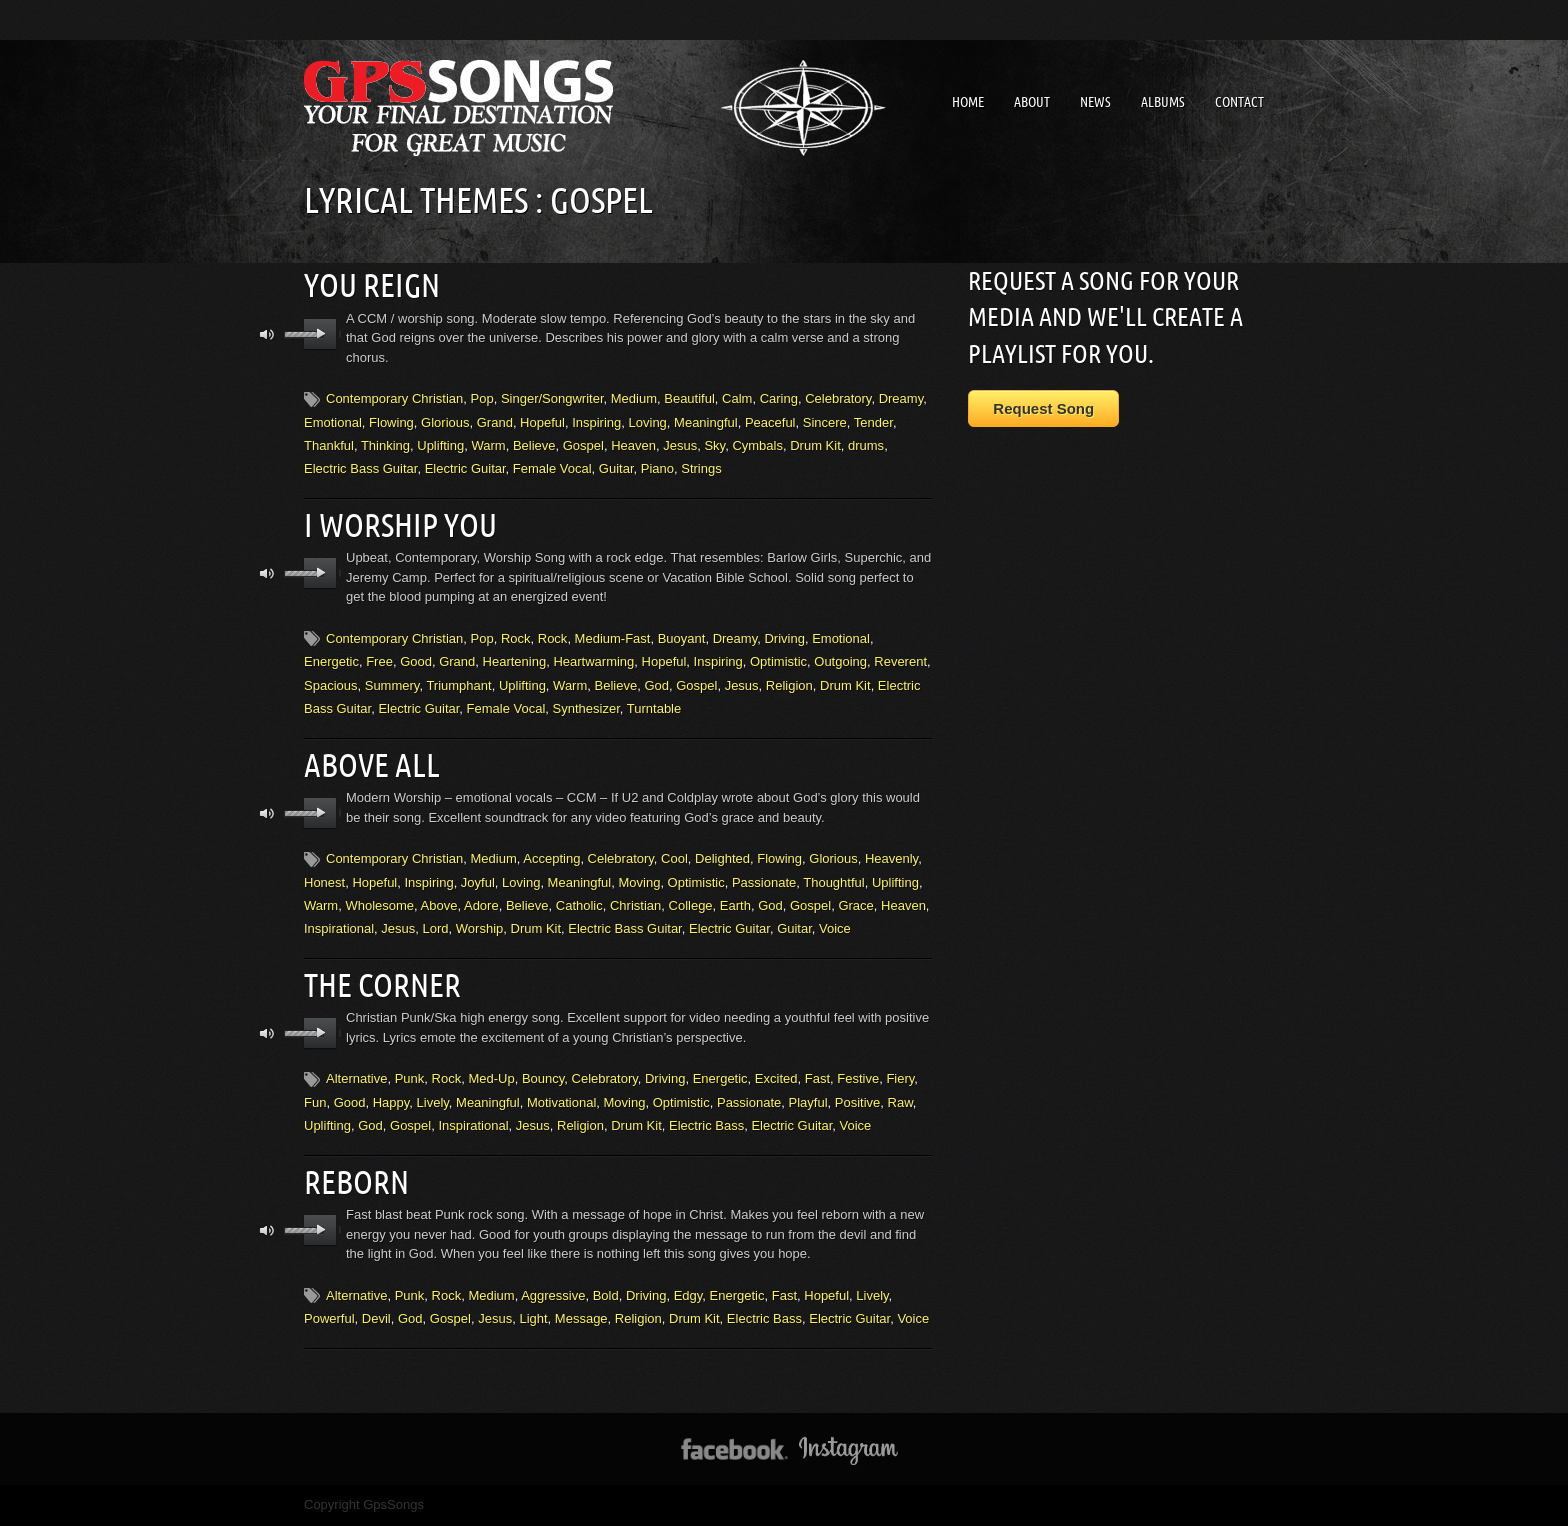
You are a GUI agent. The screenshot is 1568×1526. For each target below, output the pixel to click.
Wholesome (379, 905)
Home (968, 102)
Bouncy (543, 1078)
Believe (534, 445)
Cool (674, 858)
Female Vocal (552, 468)
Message (581, 1318)
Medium (634, 398)
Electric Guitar (465, 468)
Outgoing (840, 661)
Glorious (445, 421)
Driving (784, 638)
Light (533, 1318)
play (320, 334)
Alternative (356, 1078)
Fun (315, 1102)
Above (439, 905)
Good (416, 661)
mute (267, 334)
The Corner (382, 985)
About (1032, 102)
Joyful (478, 881)
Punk (410, 1078)
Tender (873, 421)
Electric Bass (706, 1125)
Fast (817, 1078)
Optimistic (778, 661)
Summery (392, 685)
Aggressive (553, 1295)
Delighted (722, 858)
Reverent (900, 661)
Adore (481, 905)
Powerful (329, 1318)
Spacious (330, 685)
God (656, 685)
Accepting (551, 858)
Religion (789, 685)
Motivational (561, 1102)
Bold (606, 1295)
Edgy (688, 1295)
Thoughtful (833, 881)
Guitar (616, 468)
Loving (648, 421)
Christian (635, 905)
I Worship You (400, 525)
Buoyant (682, 638)
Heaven (633, 445)
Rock (516, 638)
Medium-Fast (613, 638)
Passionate (764, 881)
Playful (808, 1102)
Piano (657, 468)
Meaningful (706, 421)
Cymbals (757, 445)
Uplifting (440, 445)
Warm (488, 445)
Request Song (1043, 408)
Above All (372, 765)
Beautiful (689, 398)
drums (866, 445)
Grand (495, 421)
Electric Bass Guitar (360, 468)
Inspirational (339, 928)
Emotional (333, 421)
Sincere (825, 421)
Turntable (654, 708)
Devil (376, 1318)
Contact (1239, 102)
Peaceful (770, 421)
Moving (639, 881)
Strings (701, 468)
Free (379, 661)
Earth (735, 905)
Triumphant (458, 685)
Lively (433, 1102)
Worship (479, 928)
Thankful (329, 445)
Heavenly (891, 858)
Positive (858, 1102)
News (1095, 102)
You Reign (372, 285)
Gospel (583, 445)
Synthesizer (586, 708)
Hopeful (542, 421)
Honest (324, 881)
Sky (714, 445)
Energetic (331, 661)
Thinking (385, 445)
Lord (436, 928)
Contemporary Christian (394, 398)
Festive (858, 1078)
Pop (482, 398)
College (691, 905)
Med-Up (491, 1078)
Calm (737, 398)
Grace (855, 905)
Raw (900, 1102)
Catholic (579, 905)
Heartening (515, 661)
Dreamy (901, 398)
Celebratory (838, 398)
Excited (776, 1078)
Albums (1163, 102)
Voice (835, 928)
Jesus (680, 445)
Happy (391, 1102)
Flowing (391, 421)
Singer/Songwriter (552, 398)
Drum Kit (815, 445)
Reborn (356, 1182)
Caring (779, 398)
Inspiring (596, 421)
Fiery (900, 1078)
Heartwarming (593, 661)
